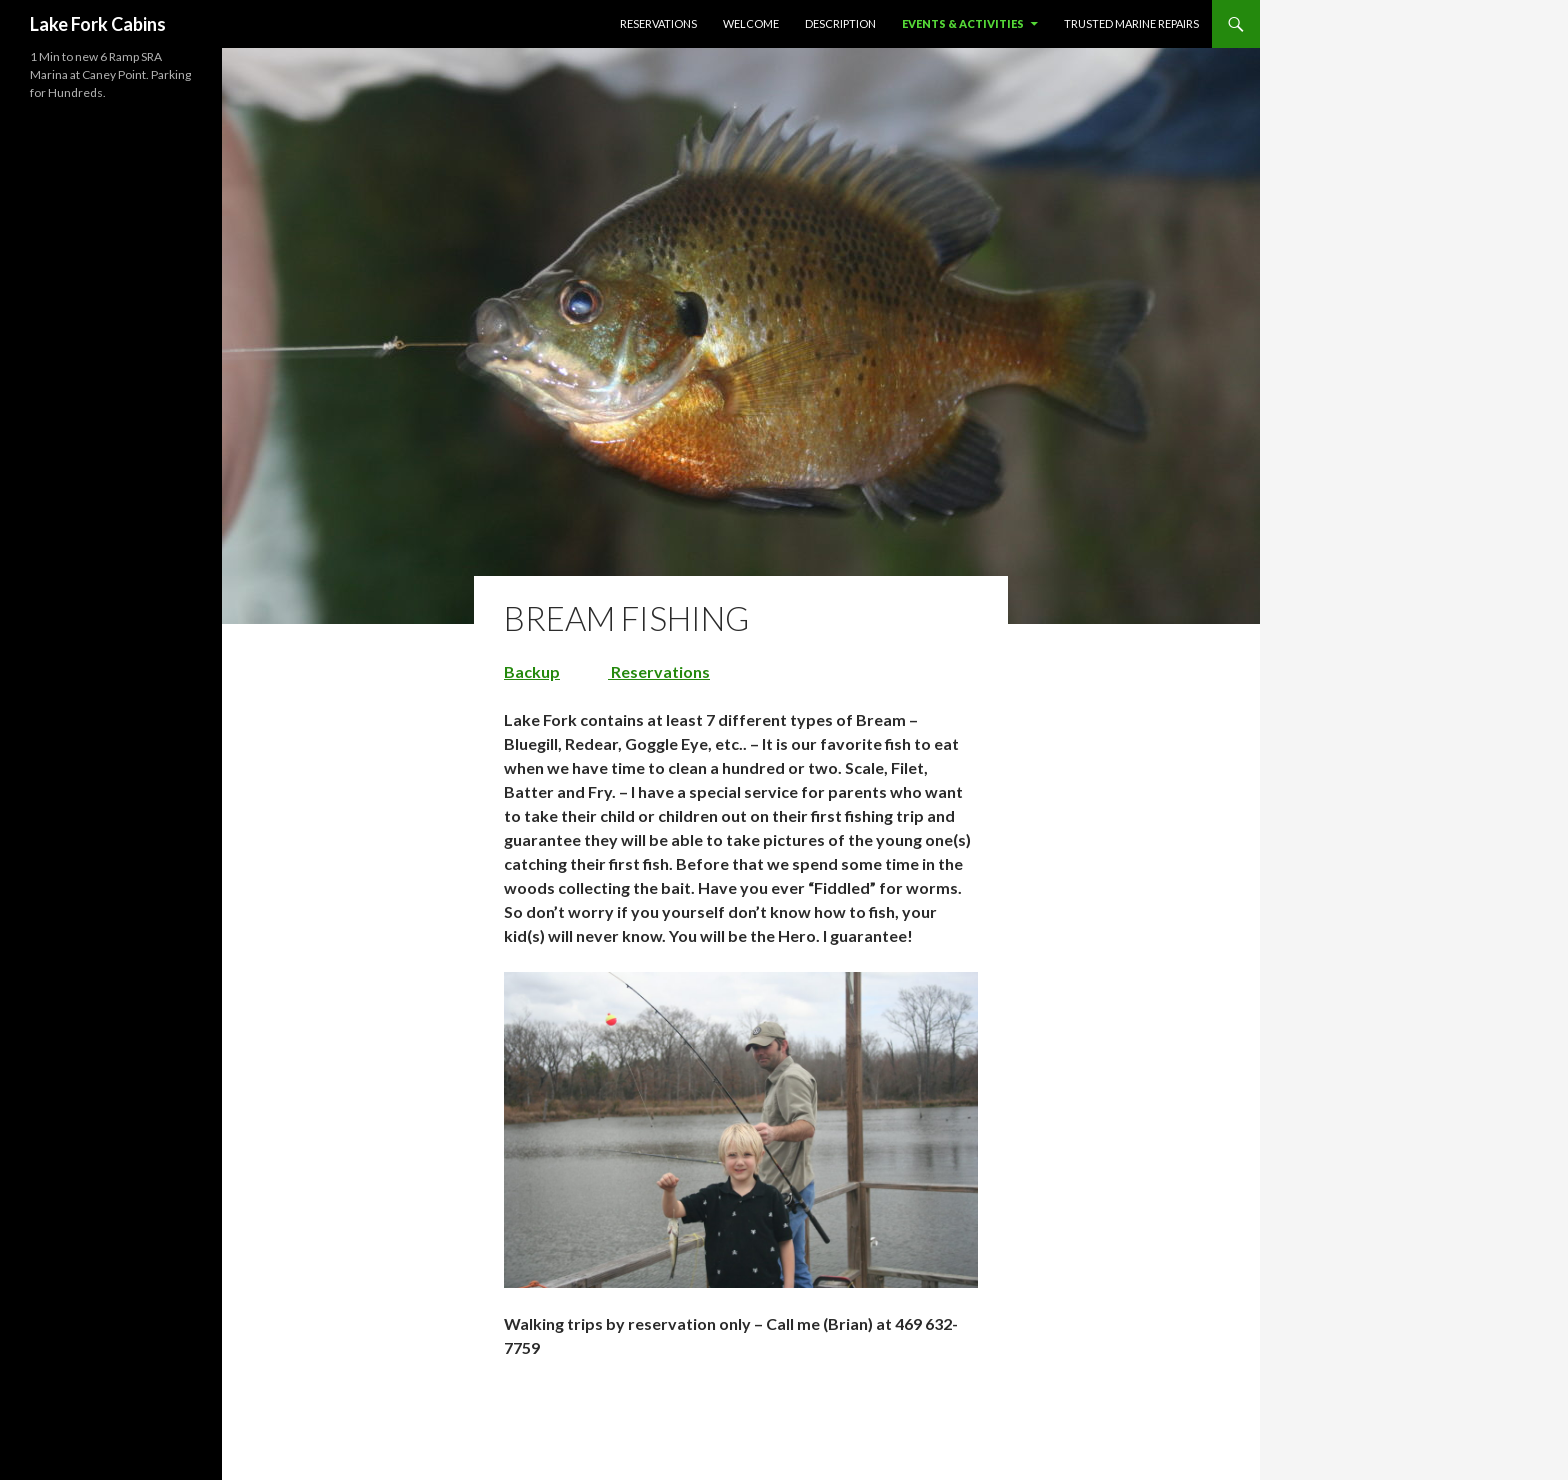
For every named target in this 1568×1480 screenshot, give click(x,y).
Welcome (751, 23)
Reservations (658, 23)
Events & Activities (963, 23)
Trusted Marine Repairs (1131, 23)
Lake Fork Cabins (98, 24)
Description (840, 23)
